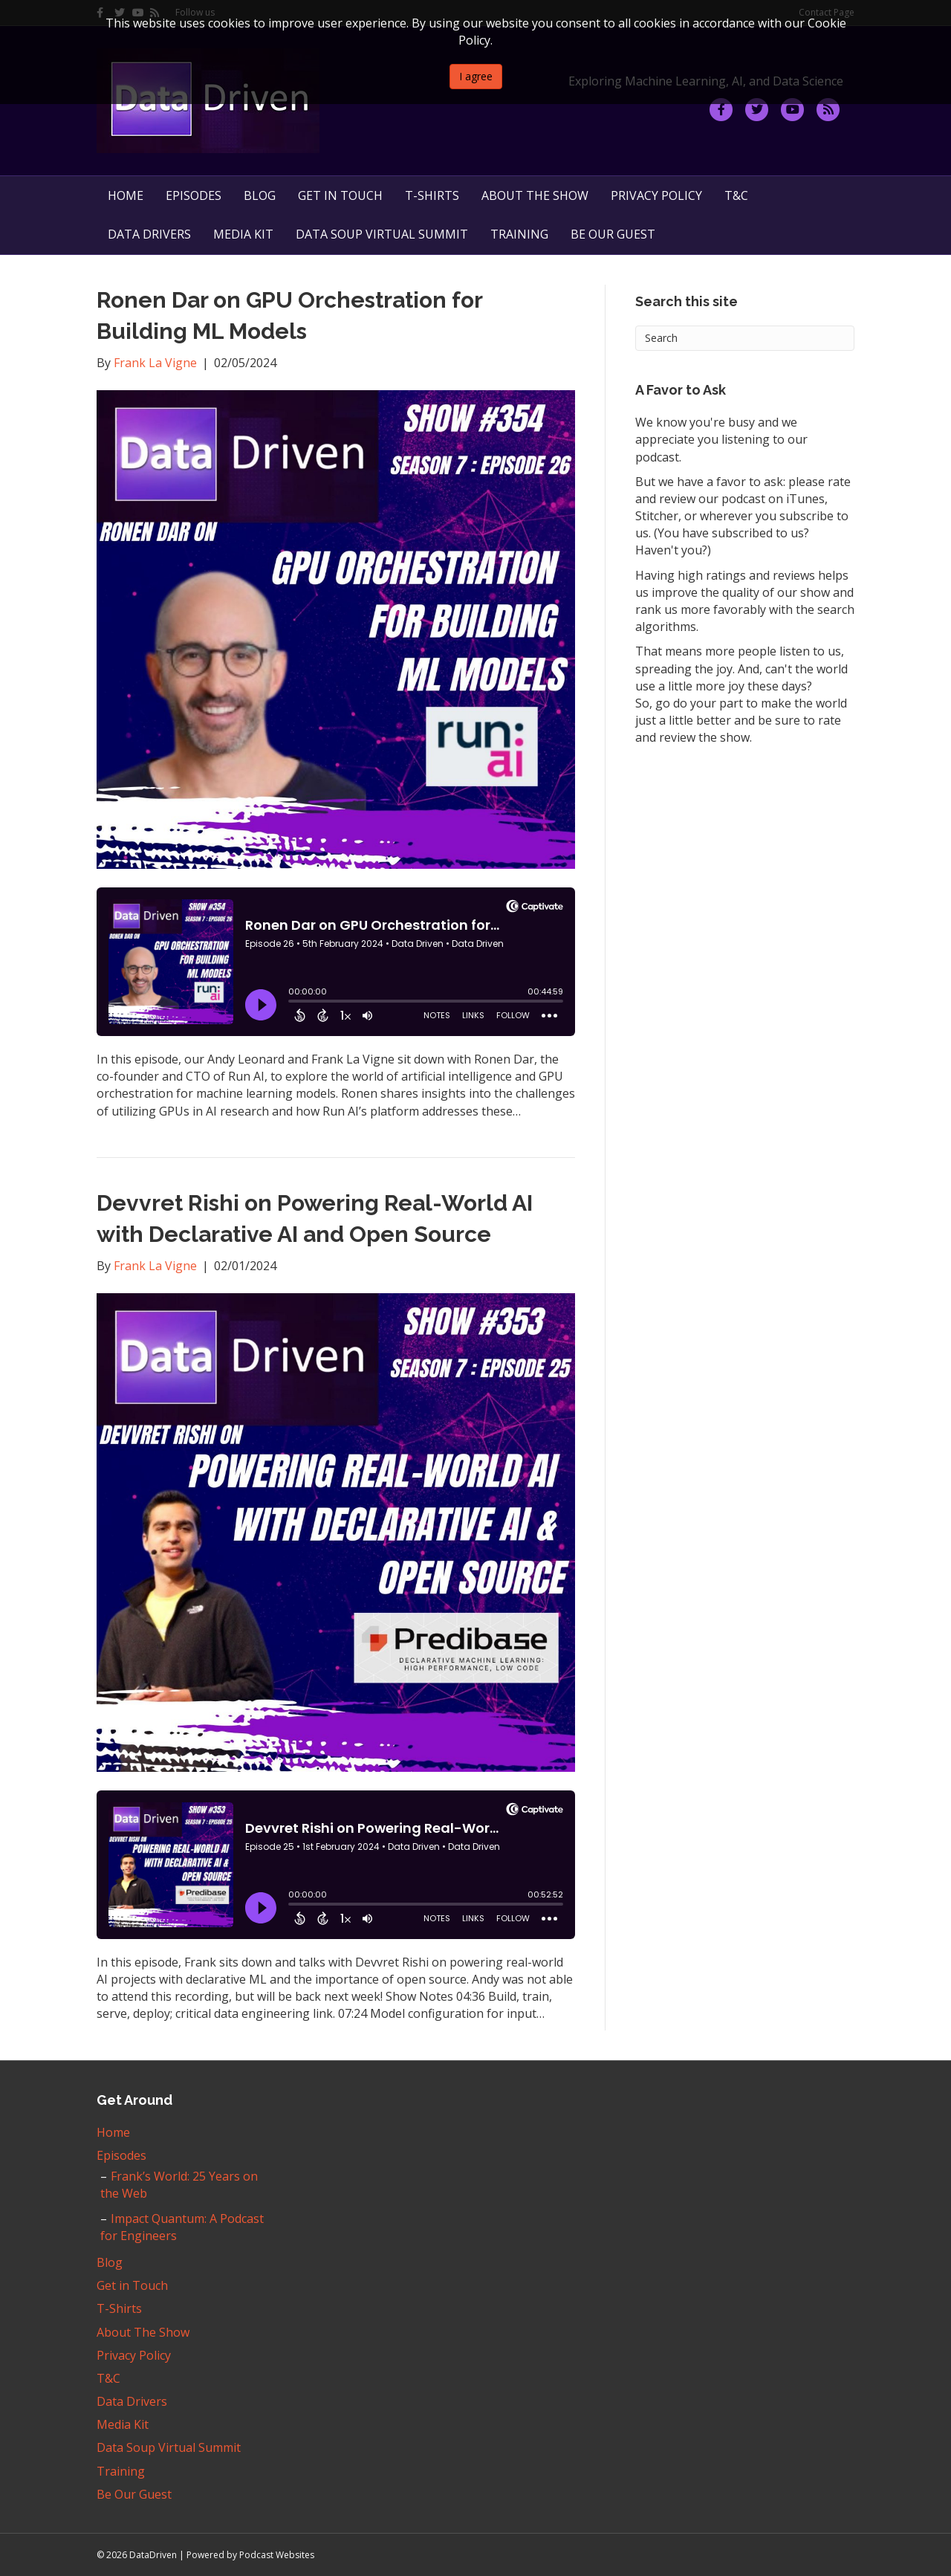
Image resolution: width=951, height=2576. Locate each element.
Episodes (193, 195)
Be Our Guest (613, 234)
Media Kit (243, 234)
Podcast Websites (276, 2555)
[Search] (744, 338)
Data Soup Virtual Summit (382, 234)
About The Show (534, 195)
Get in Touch (340, 195)
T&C (736, 195)
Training (519, 234)
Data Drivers (149, 234)
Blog (260, 195)
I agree (476, 76)
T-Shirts (432, 195)
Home (125, 195)
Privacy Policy (656, 195)
